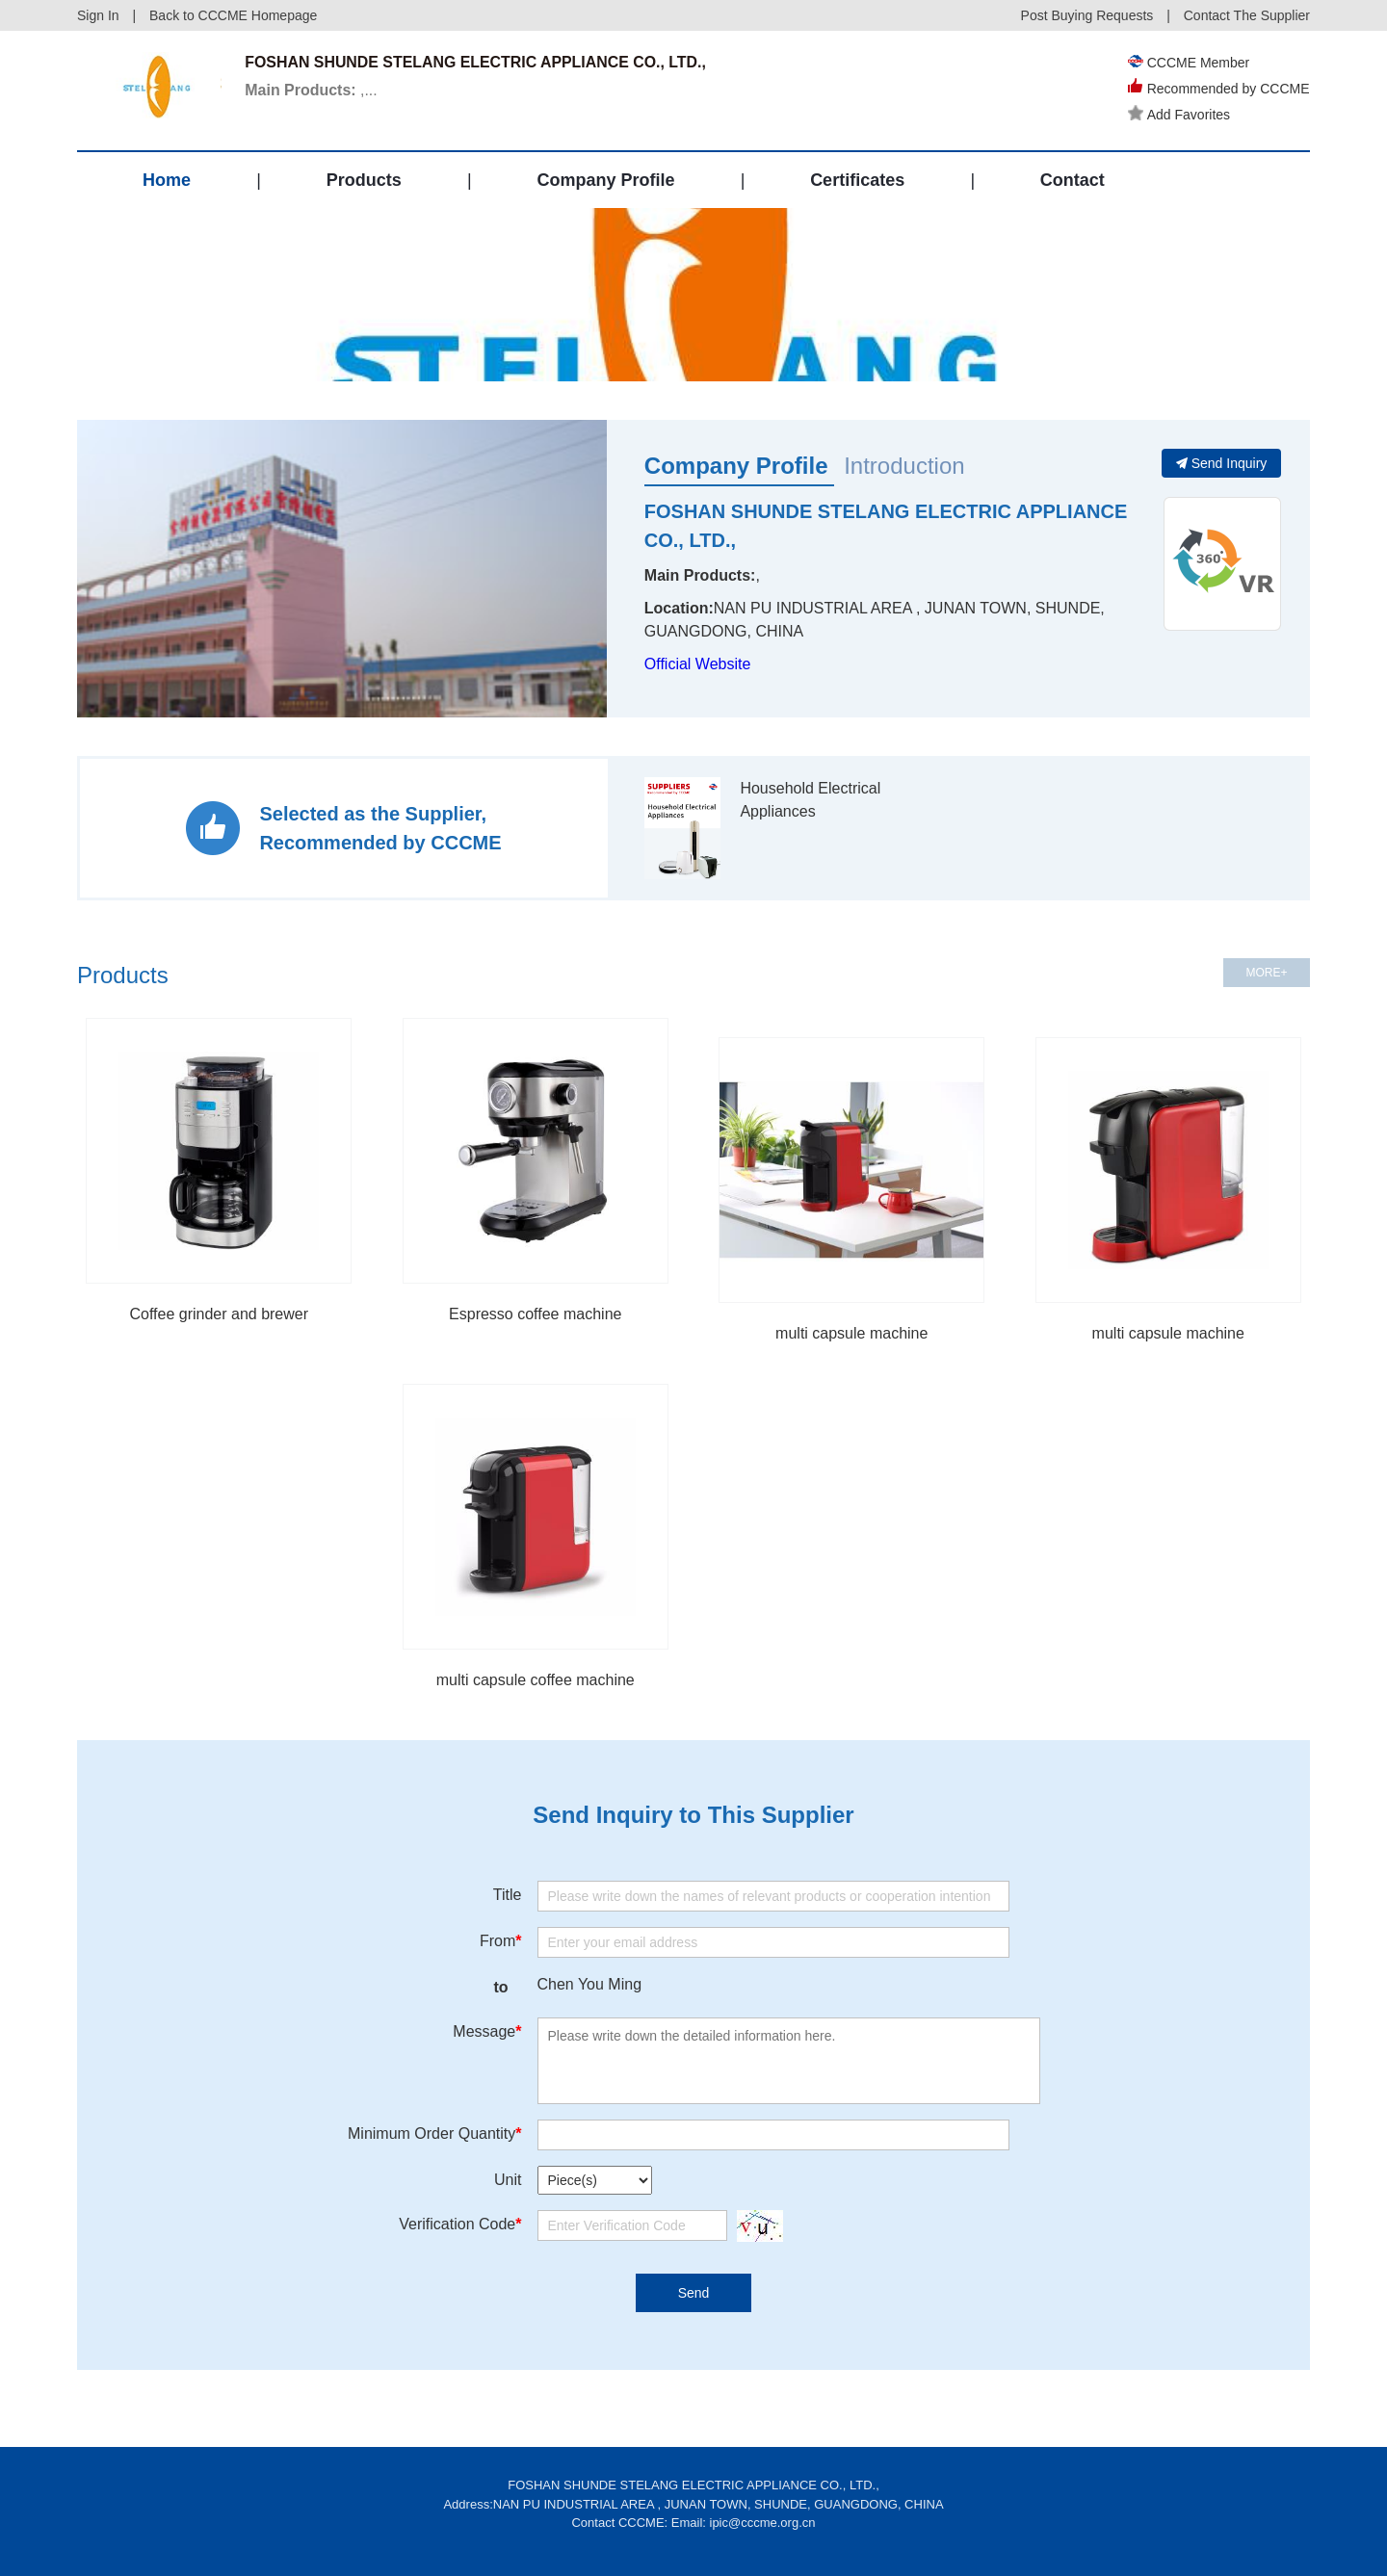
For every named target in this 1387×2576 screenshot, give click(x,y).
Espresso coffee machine (535, 1314)
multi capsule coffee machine (535, 1680)
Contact (1072, 180)
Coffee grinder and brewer (218, 1314)
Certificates (857, 180)
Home (167, 180)
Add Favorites (1179, 114)
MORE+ (1266, 972)
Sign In (98, 15)
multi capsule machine (851, 1333)
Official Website (697, 664)
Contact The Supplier (1247, 15)
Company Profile (605, 180)
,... (312, 90)
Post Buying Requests (1087, 15)
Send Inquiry (1222, 463)
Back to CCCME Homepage (233, 15)
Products (364, 180)
